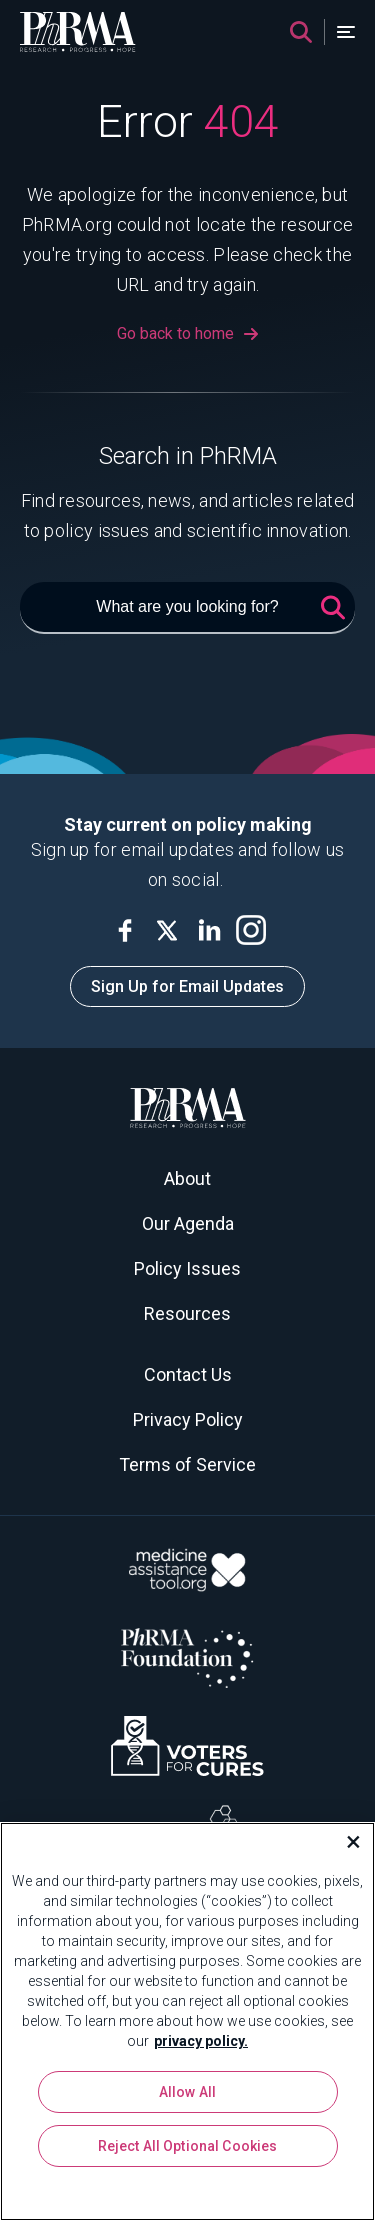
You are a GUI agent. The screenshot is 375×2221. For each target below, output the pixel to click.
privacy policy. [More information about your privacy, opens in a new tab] (201, 2041)
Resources (187, 1313)
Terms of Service (187, 1464)
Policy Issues (187, 1268)
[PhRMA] (78, 32)
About (187, 1178)
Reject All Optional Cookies (188, 2146)
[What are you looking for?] (187, 608)
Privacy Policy (188, 1419)
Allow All (187, 2092)
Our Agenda (188, 1223)
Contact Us (188, 1374)
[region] (187, 2021)
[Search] (301, 32)
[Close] (345, 1842)
